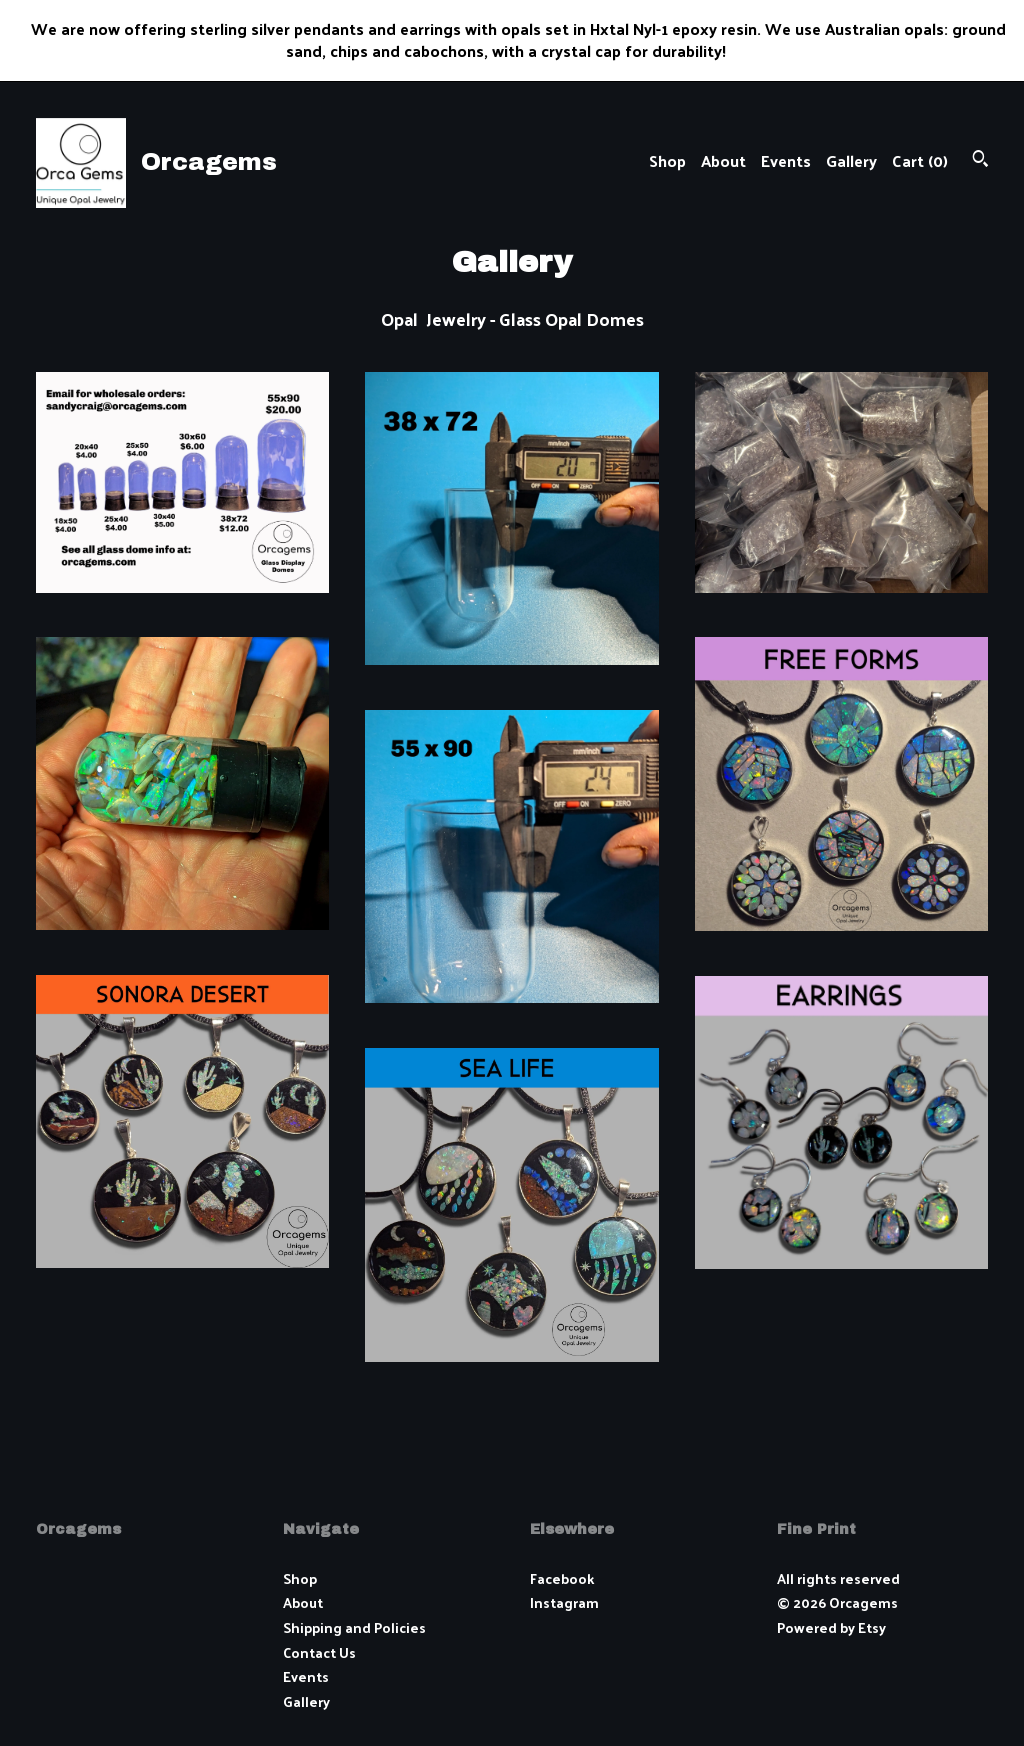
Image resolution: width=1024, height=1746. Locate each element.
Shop (667, 160)
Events (786, 160)
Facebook (562, 1578)
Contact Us (319, 1652)
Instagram (564, 1602)
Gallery (851, 160)
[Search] (980, 160)
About (723, 160)
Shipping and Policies (354, 1627)
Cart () (920, 160)
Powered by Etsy (831, 1627)
